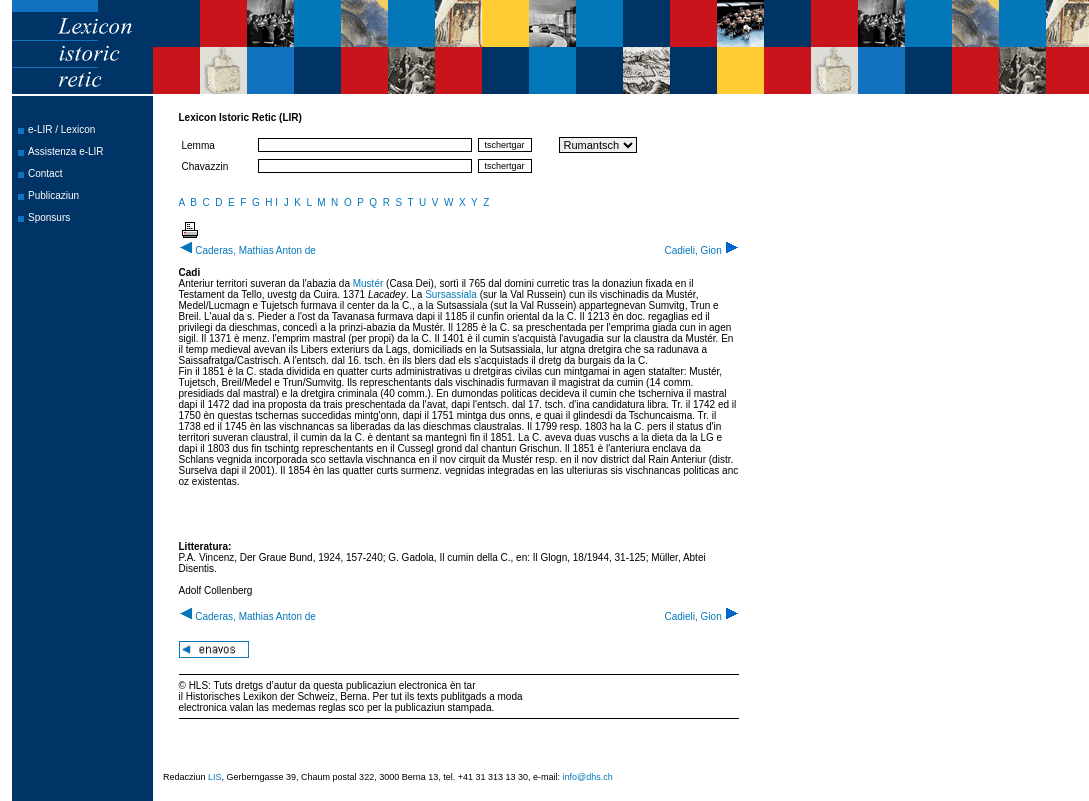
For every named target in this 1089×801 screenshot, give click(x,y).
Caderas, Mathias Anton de (247, 250)
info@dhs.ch (588, 777)
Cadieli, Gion (701, 250)
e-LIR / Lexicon (61, 129)
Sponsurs (49, 217)
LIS (215, 777)
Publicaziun (53, 195)
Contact (45, 173)
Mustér (368, 283)
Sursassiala (451, 294)
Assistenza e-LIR (66, 151)
